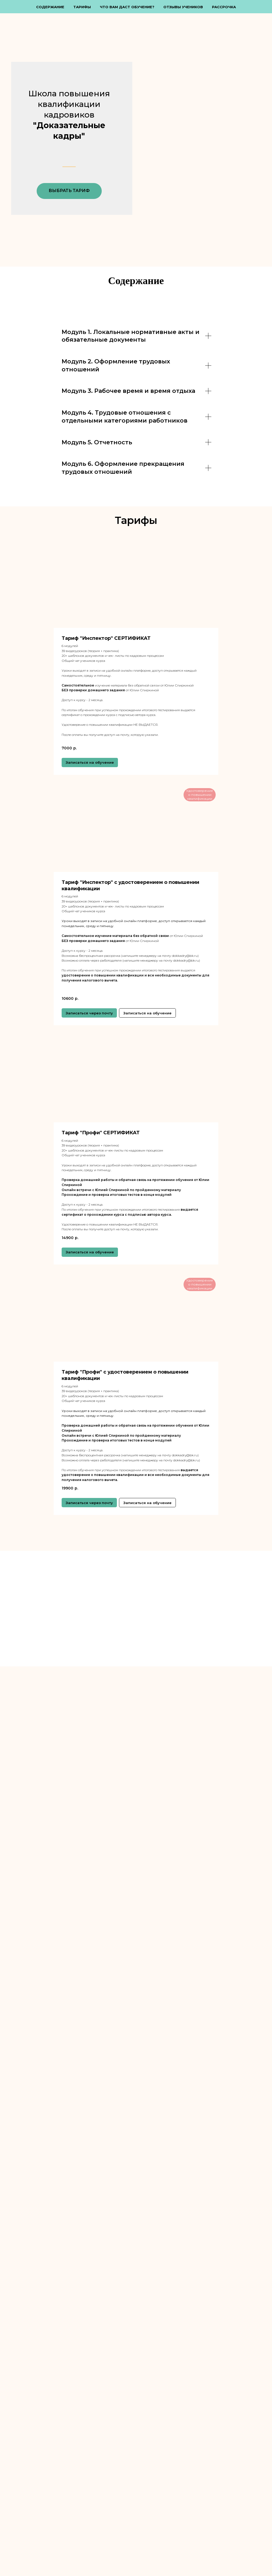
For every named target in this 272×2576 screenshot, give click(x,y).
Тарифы (82, 7)
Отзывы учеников (183, 7)
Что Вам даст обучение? (127, 7)
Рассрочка (224, 7)
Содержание (50, 7)
